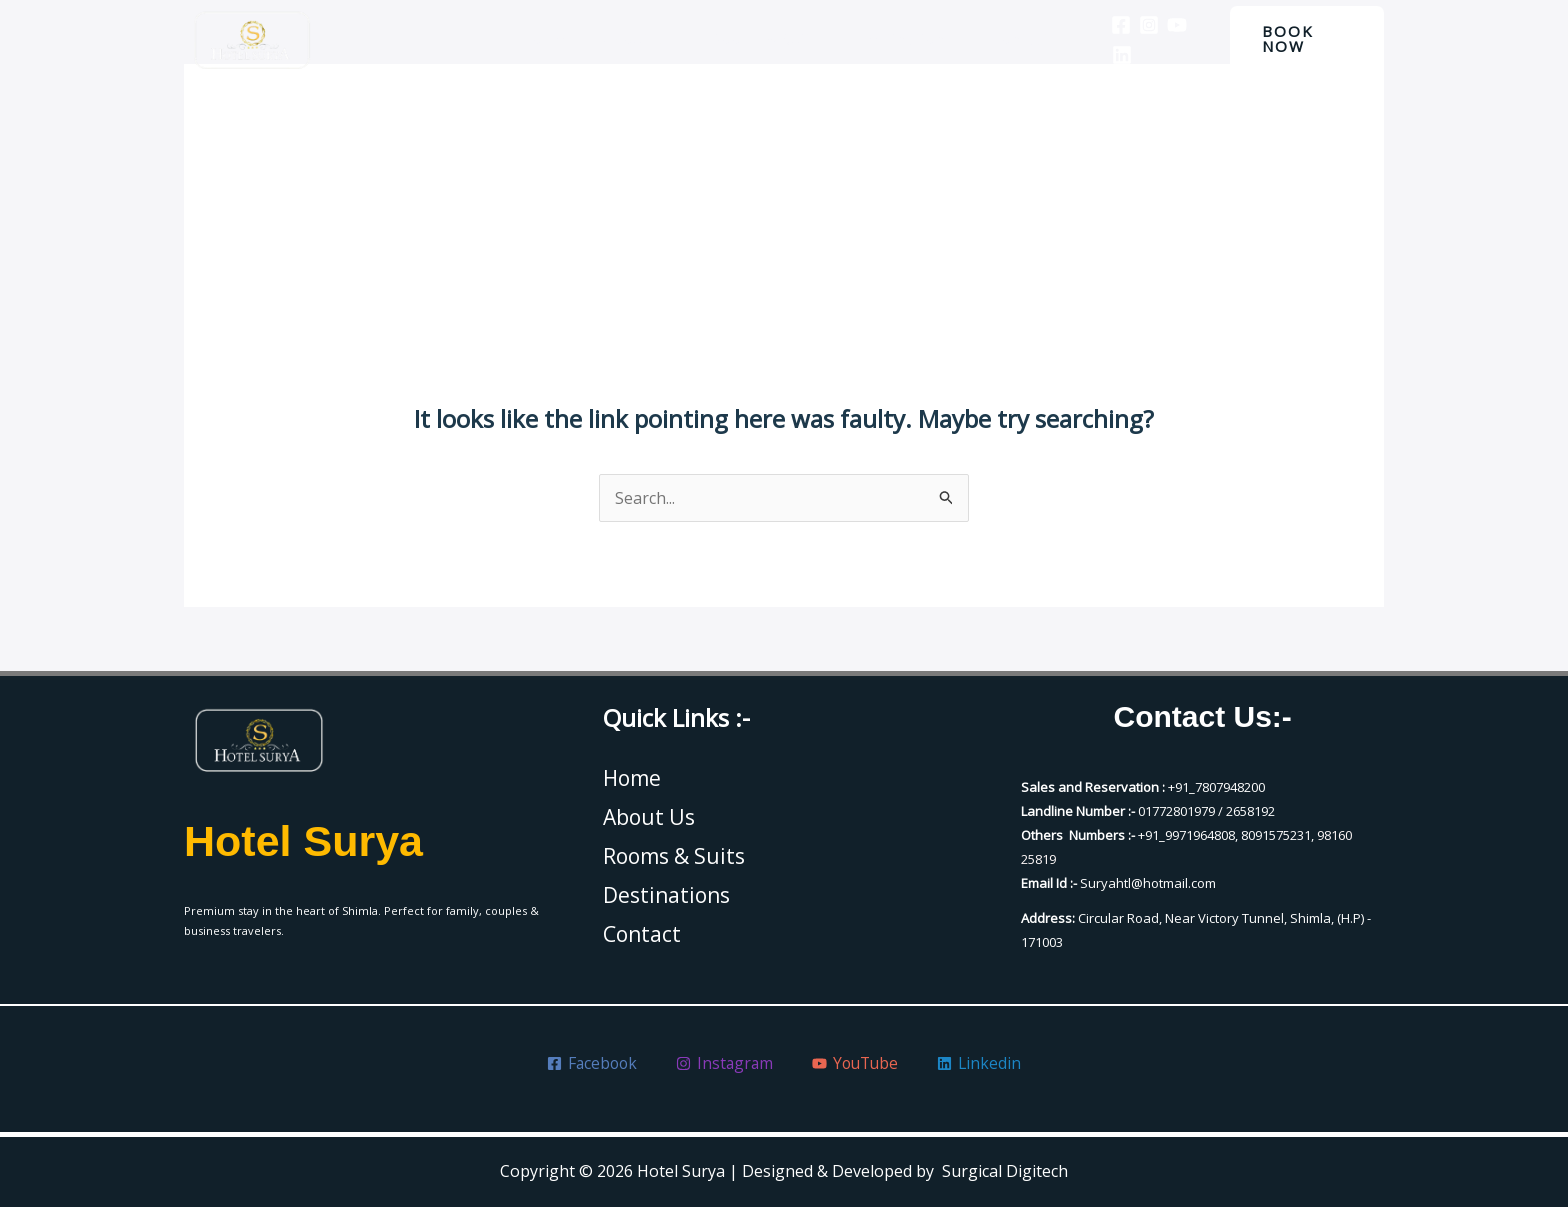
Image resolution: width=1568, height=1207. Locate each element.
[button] (1302, 39)
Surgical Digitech (1005, 1171)
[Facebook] (1106, 25)
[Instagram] (1134, 25)
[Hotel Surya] (252, 39)
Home (554, 39)
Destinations (899, 39)
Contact (1008, 39)
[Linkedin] (1107, 55)
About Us (644, 39)
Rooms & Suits (765, 39)
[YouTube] (1162, 25)
